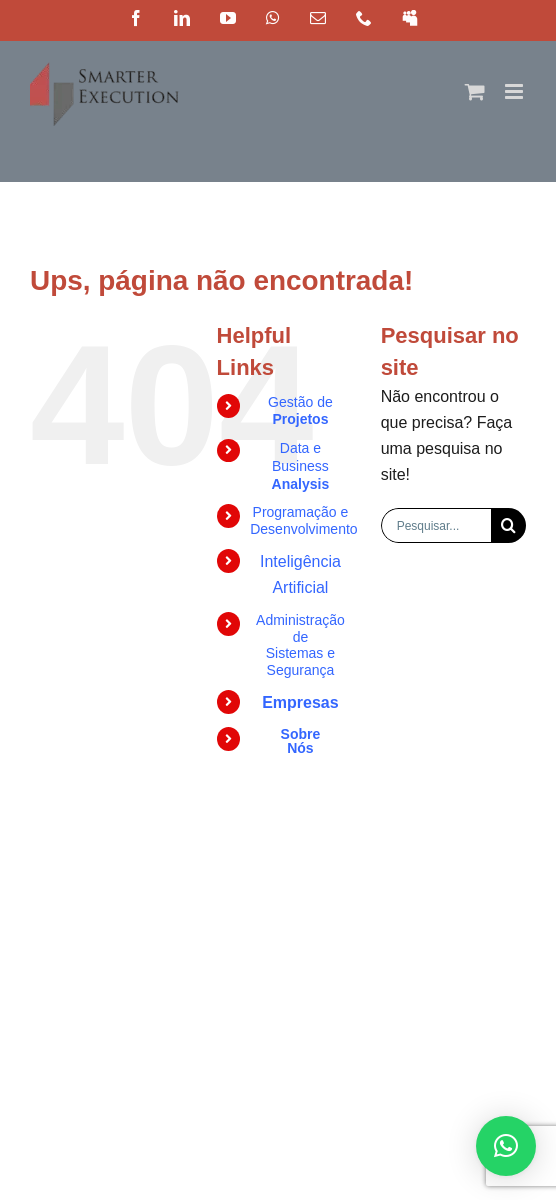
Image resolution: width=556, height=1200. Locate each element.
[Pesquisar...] (436, 525)
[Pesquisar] (508, 525)
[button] (506, 1146)
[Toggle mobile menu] (515, 91)
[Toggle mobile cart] (475, 91)
